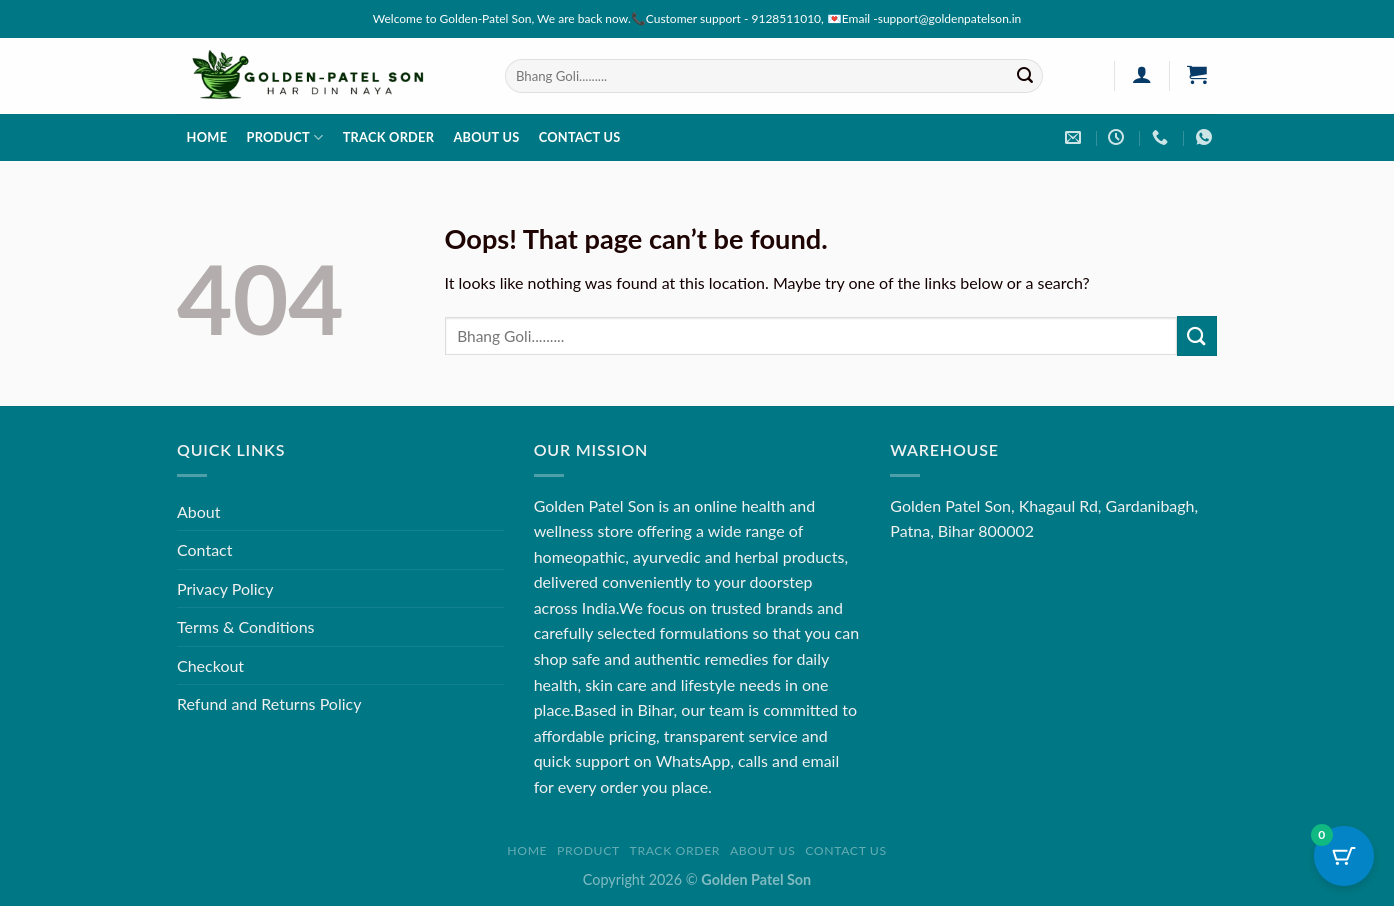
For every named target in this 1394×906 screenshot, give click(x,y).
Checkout (210, 665)
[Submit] (1025, 76)
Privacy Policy (225, 588)
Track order (389, 137)
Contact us (580, 137)
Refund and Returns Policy (269, 703)
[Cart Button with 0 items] (1344, 856)
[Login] (1141, 74)
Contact (204, 549)
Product (284, 137)
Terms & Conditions (246, 626)
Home (207, 137)
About (199, 511)
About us (486, 137)
